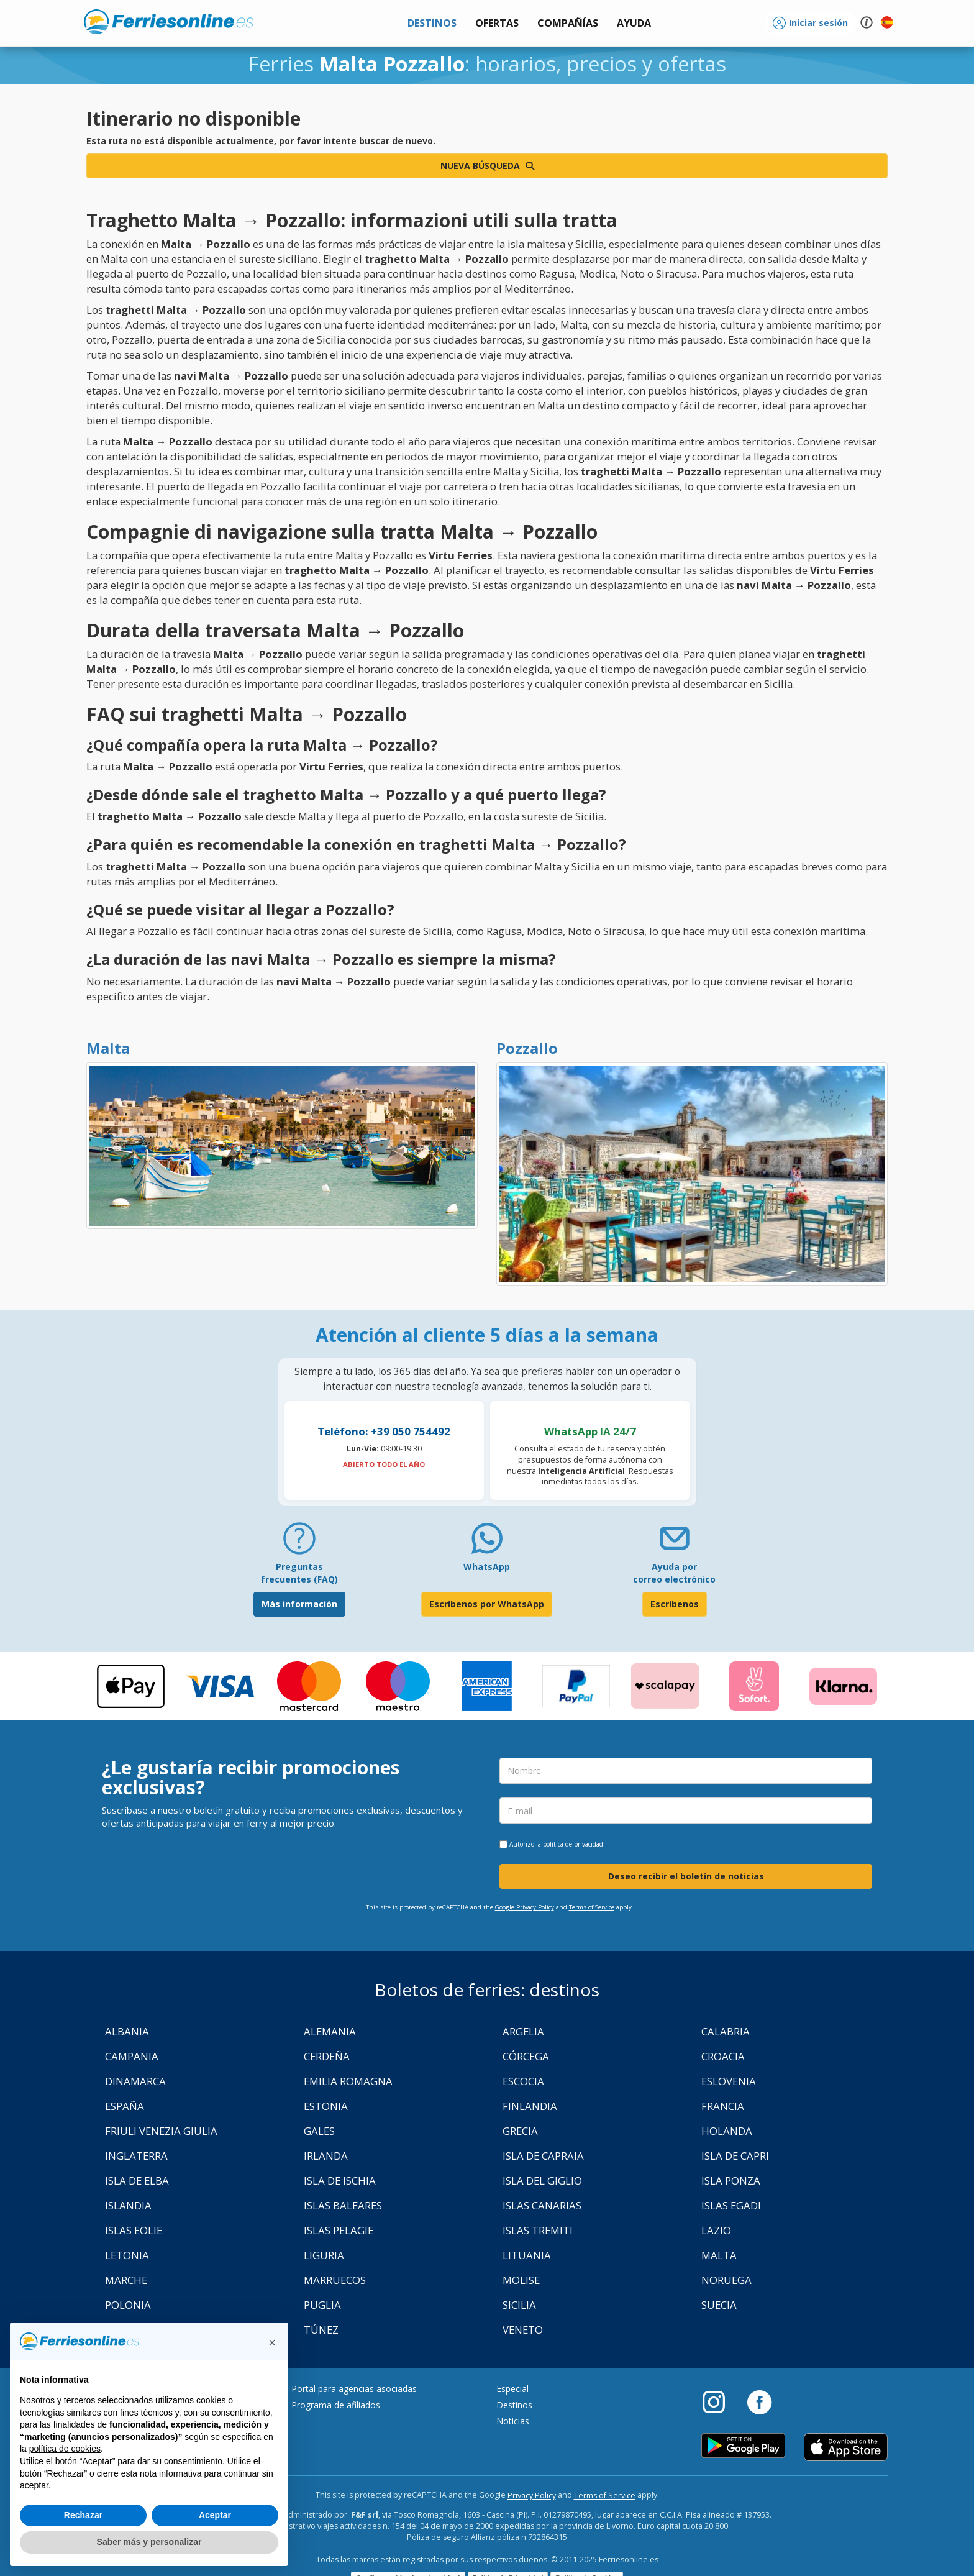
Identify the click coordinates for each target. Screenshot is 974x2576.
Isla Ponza (730, 2180)
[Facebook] (759, 2401)
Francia (722, 2106)
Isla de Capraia (543, 2156)
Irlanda (326, 2156)
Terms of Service (591, 1907)
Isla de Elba (137, 2180)
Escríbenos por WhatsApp (486, 1604)
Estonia (326, 2106)
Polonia (128, 2305)
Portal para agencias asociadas (354, 2389)
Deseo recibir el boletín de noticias (686, 1876)
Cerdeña (327, 2056)
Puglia (322, 2305)
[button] (634, 23)
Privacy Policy (531, 2495)
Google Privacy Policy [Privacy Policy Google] (524, 1907)
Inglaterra (136, 2156)
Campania (131, 2056)
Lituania (527, 2255)
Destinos (514, 2405)
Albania (127, 2031)
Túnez (321, 2330)
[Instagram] (720, 2401)
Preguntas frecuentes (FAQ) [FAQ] (299, 1573)
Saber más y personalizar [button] (149, 2542)
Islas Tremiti (538, 2230)
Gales (319, 2131)
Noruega (726, 2280)
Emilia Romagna (348, 2081)
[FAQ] (299, 1543)
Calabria (725, 2031)
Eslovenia (728, 2081)
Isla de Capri (735, 2156)
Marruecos (335, 2280)
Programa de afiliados (335, 2405)
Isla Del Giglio (542, 2180)
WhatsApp (486, 1567)
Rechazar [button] (83, 2515)
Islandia (128, 2205)
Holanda (726, 2131)
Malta (719, 2255)
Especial (512, 2389)
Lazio (716, 2230)
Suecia (719, 2305)
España (124, 2106)
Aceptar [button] (215, 2515)
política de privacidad (573, 1844)
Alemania (330, 2031)
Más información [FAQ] (299, 1604)
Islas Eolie (133, 2230)
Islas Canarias (542, 2205)
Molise (521, 2280)
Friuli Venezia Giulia (161, 2131)
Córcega (526, 2056)
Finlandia (530, 2106)
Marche (126, 2280)
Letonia (127, 2255)
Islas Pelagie (338, 2230)
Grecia (520, 2131)
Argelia (523, 2031)
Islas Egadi (731, 2205)
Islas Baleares (343, 2205)
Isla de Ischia (340, 2180)
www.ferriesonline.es (168, 21)
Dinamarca (135, 2081)
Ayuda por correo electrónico (674, 1573)
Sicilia (519, 2305)
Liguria (324, 2255)
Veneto (523, 2330)
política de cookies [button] (65, 2449)
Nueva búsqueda (487, 165)
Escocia (523, 2081)
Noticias (512, 2421)
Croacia (723, 2056)
